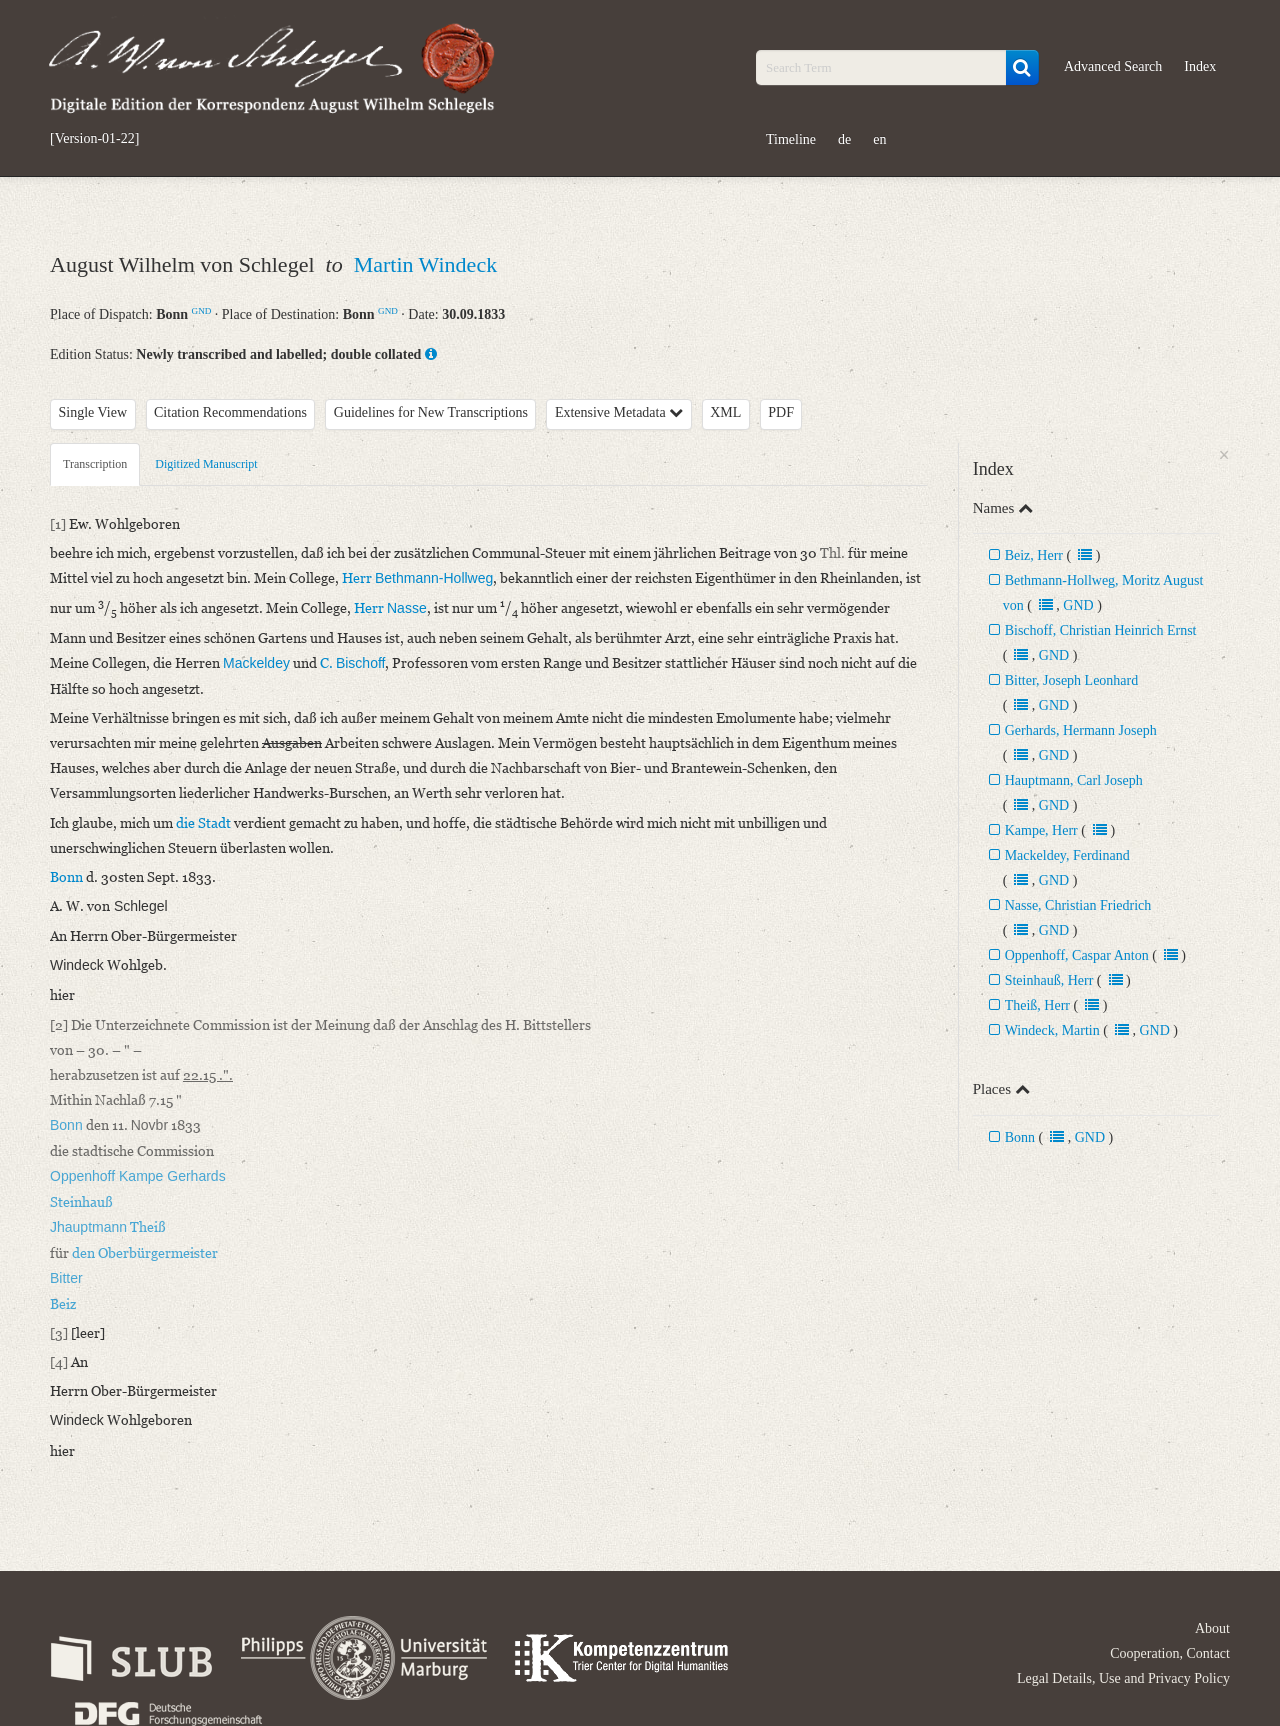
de (844, 139)
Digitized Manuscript (206, 464)
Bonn (1020, 1137)
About (1212, 1628)
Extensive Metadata (619, 412)
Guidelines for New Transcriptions (431, 412)
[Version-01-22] (94, 139)
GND (202, 311)
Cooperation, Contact (1170, 1653)
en (879, 139)
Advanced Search (1113, 66)
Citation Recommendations (230, 412)
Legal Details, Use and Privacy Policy (1123, 1678)
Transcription (95, 464)
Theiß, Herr (1037, 1005)
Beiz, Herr (1034, 555)
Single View (93, 412)
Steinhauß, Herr (1049, 980)
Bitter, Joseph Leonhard (1072, 680)
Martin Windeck (426, 264)
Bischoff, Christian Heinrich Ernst (1101, 630)
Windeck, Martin (1052, 1030)
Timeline (791, 139)
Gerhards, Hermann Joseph (1081, 730)
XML (725, 412)
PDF (781, 412)
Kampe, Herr (1041, 830)
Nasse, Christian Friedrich (1078, 905)
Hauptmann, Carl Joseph (1074, 780)
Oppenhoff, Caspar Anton (1077, 955)
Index (1200, 66)
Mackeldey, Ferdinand (1067, 855)
